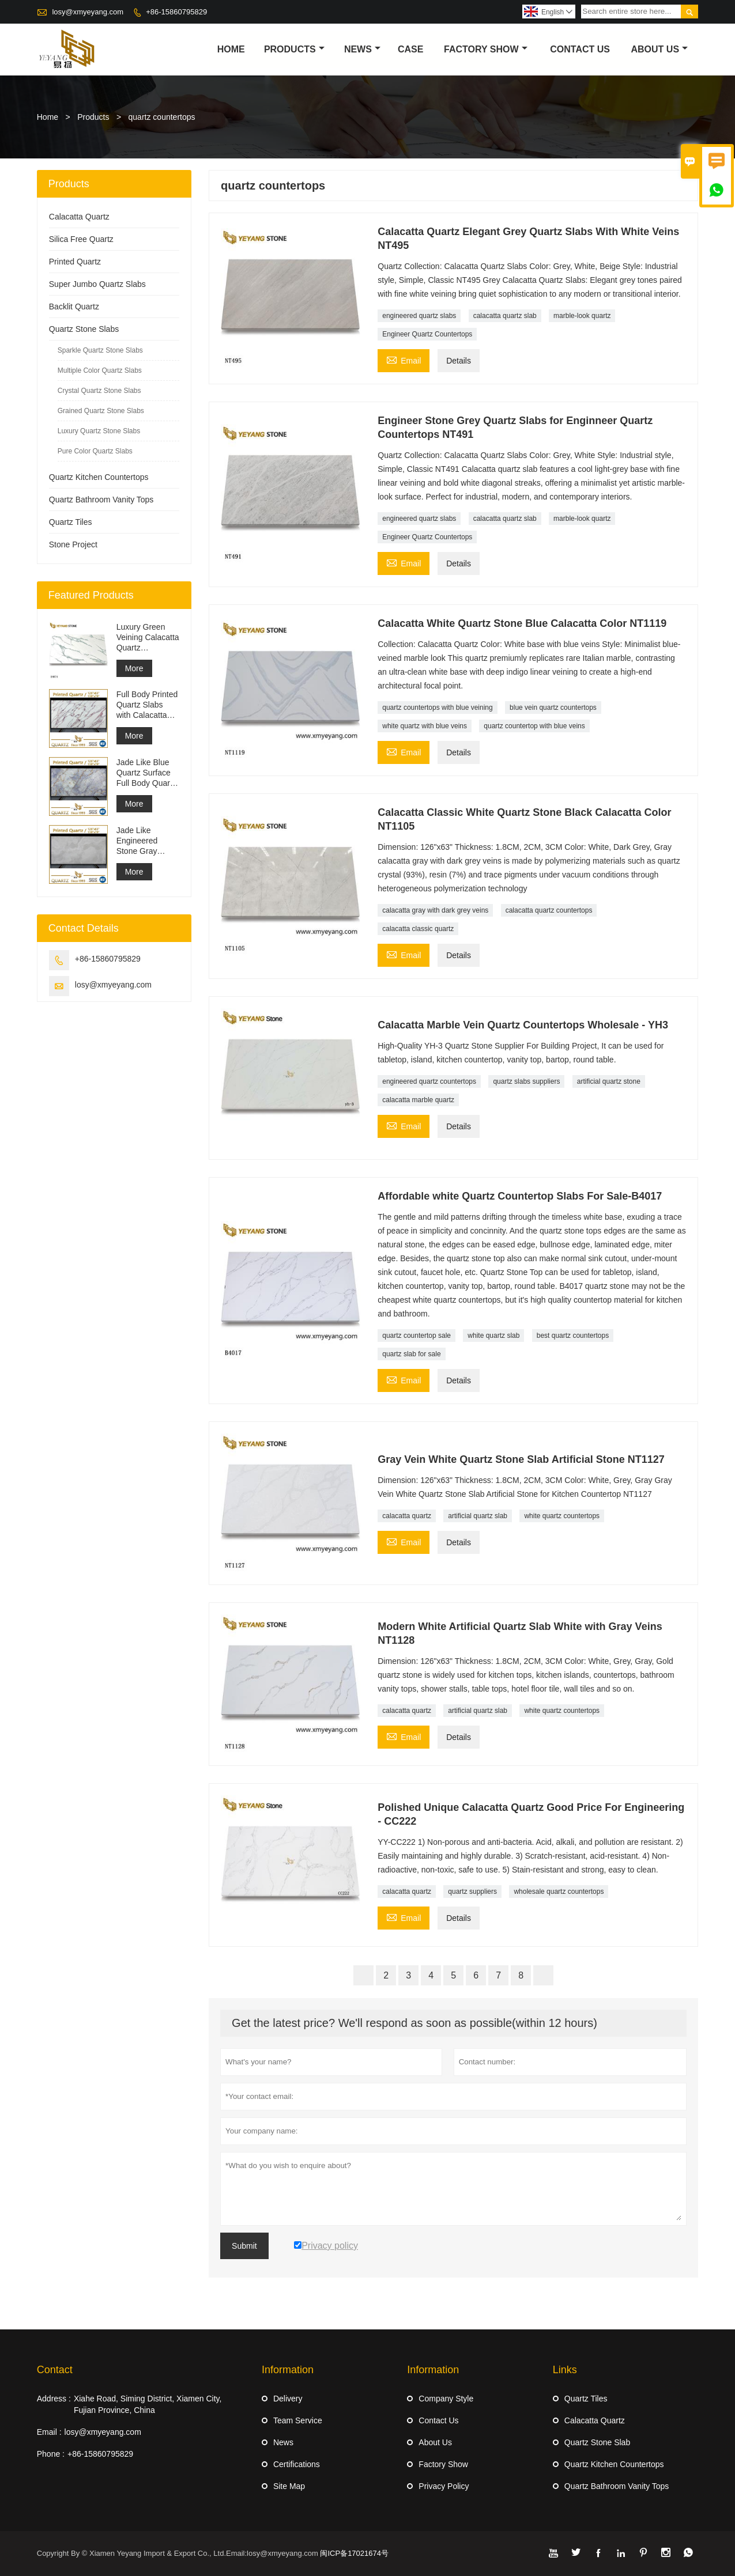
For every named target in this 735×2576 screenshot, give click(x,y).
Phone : (51, 2453)
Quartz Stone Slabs (84, 329)
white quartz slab (493, 1335)
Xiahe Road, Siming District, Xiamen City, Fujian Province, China (148, 2404)
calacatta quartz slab (505, 316)
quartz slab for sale (411, 1354)
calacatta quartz (406, 1516)
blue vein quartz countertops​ (553, 707)
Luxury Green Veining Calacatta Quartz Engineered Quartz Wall (147, 637)
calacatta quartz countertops (549, 910)
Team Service (297, 2420)
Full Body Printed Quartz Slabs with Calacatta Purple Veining (147, 705)
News (362, 49)
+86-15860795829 (176, 11)
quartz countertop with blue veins (534, 726)
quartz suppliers (472, 1891)
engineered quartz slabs (419, 316)
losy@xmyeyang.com (87, 11)
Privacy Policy (444, 2486)
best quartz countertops (573, 1335)
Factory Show (485, 49)
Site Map (289, 2486)
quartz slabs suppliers (526, 1081)
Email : (49, 2432)
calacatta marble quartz (418, 1100)
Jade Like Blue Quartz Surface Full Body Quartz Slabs (146, 773)
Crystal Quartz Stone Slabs (99, 391)
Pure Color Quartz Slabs (95, 451)
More (134, 668)
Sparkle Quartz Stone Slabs (100, 350)
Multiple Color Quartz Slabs (100, 370)
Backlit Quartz (74, 306)
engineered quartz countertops (429, 1081)
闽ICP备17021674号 (354, 2553)
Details (458, 360)
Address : (54, 2398)
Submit (244, 2245)
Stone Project (73, 544)
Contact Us (580, 49)
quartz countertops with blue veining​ (437, 707)
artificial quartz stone (608, 1081)
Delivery (288, 2398)
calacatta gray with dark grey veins (435, 910)
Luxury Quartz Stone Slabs (99, 431)
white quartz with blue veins (424, 726)
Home (231, 49)
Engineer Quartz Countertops (427, 334)
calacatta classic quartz (418, 929)
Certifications (296, 2464)
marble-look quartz (581, 316)
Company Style (446, 2398)
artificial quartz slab (477, 1516)
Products (294, 49)
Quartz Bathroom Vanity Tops (101, 499)
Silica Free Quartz (81, 239)
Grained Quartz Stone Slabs (101, 411)
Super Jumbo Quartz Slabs (97, 284)
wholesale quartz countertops (559, 1891)
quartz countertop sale (416, 1335)
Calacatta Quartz (79, 216)
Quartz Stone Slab (597, 2442)
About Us (659, 49)
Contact (55, 2369)
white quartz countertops (562, 1516)
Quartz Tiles (70, 522)
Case (410, 49)
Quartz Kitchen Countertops (99, 477)
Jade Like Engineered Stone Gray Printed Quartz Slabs (142, 841)
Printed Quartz (75, 261)
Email (403, 359)
